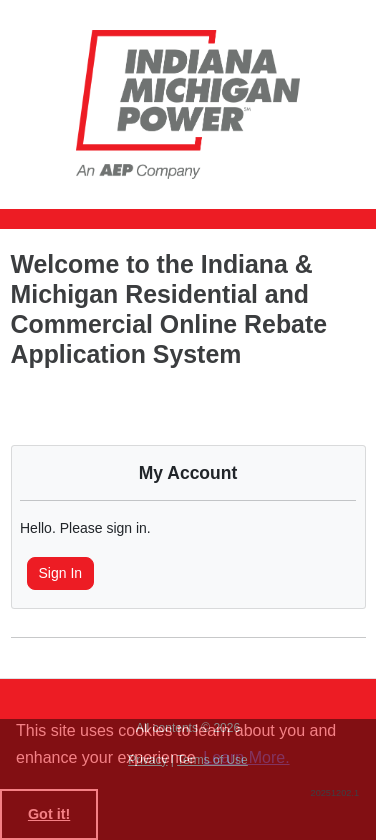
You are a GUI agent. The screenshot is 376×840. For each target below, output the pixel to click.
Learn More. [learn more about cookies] (246, 757)
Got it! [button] (49, 814)
